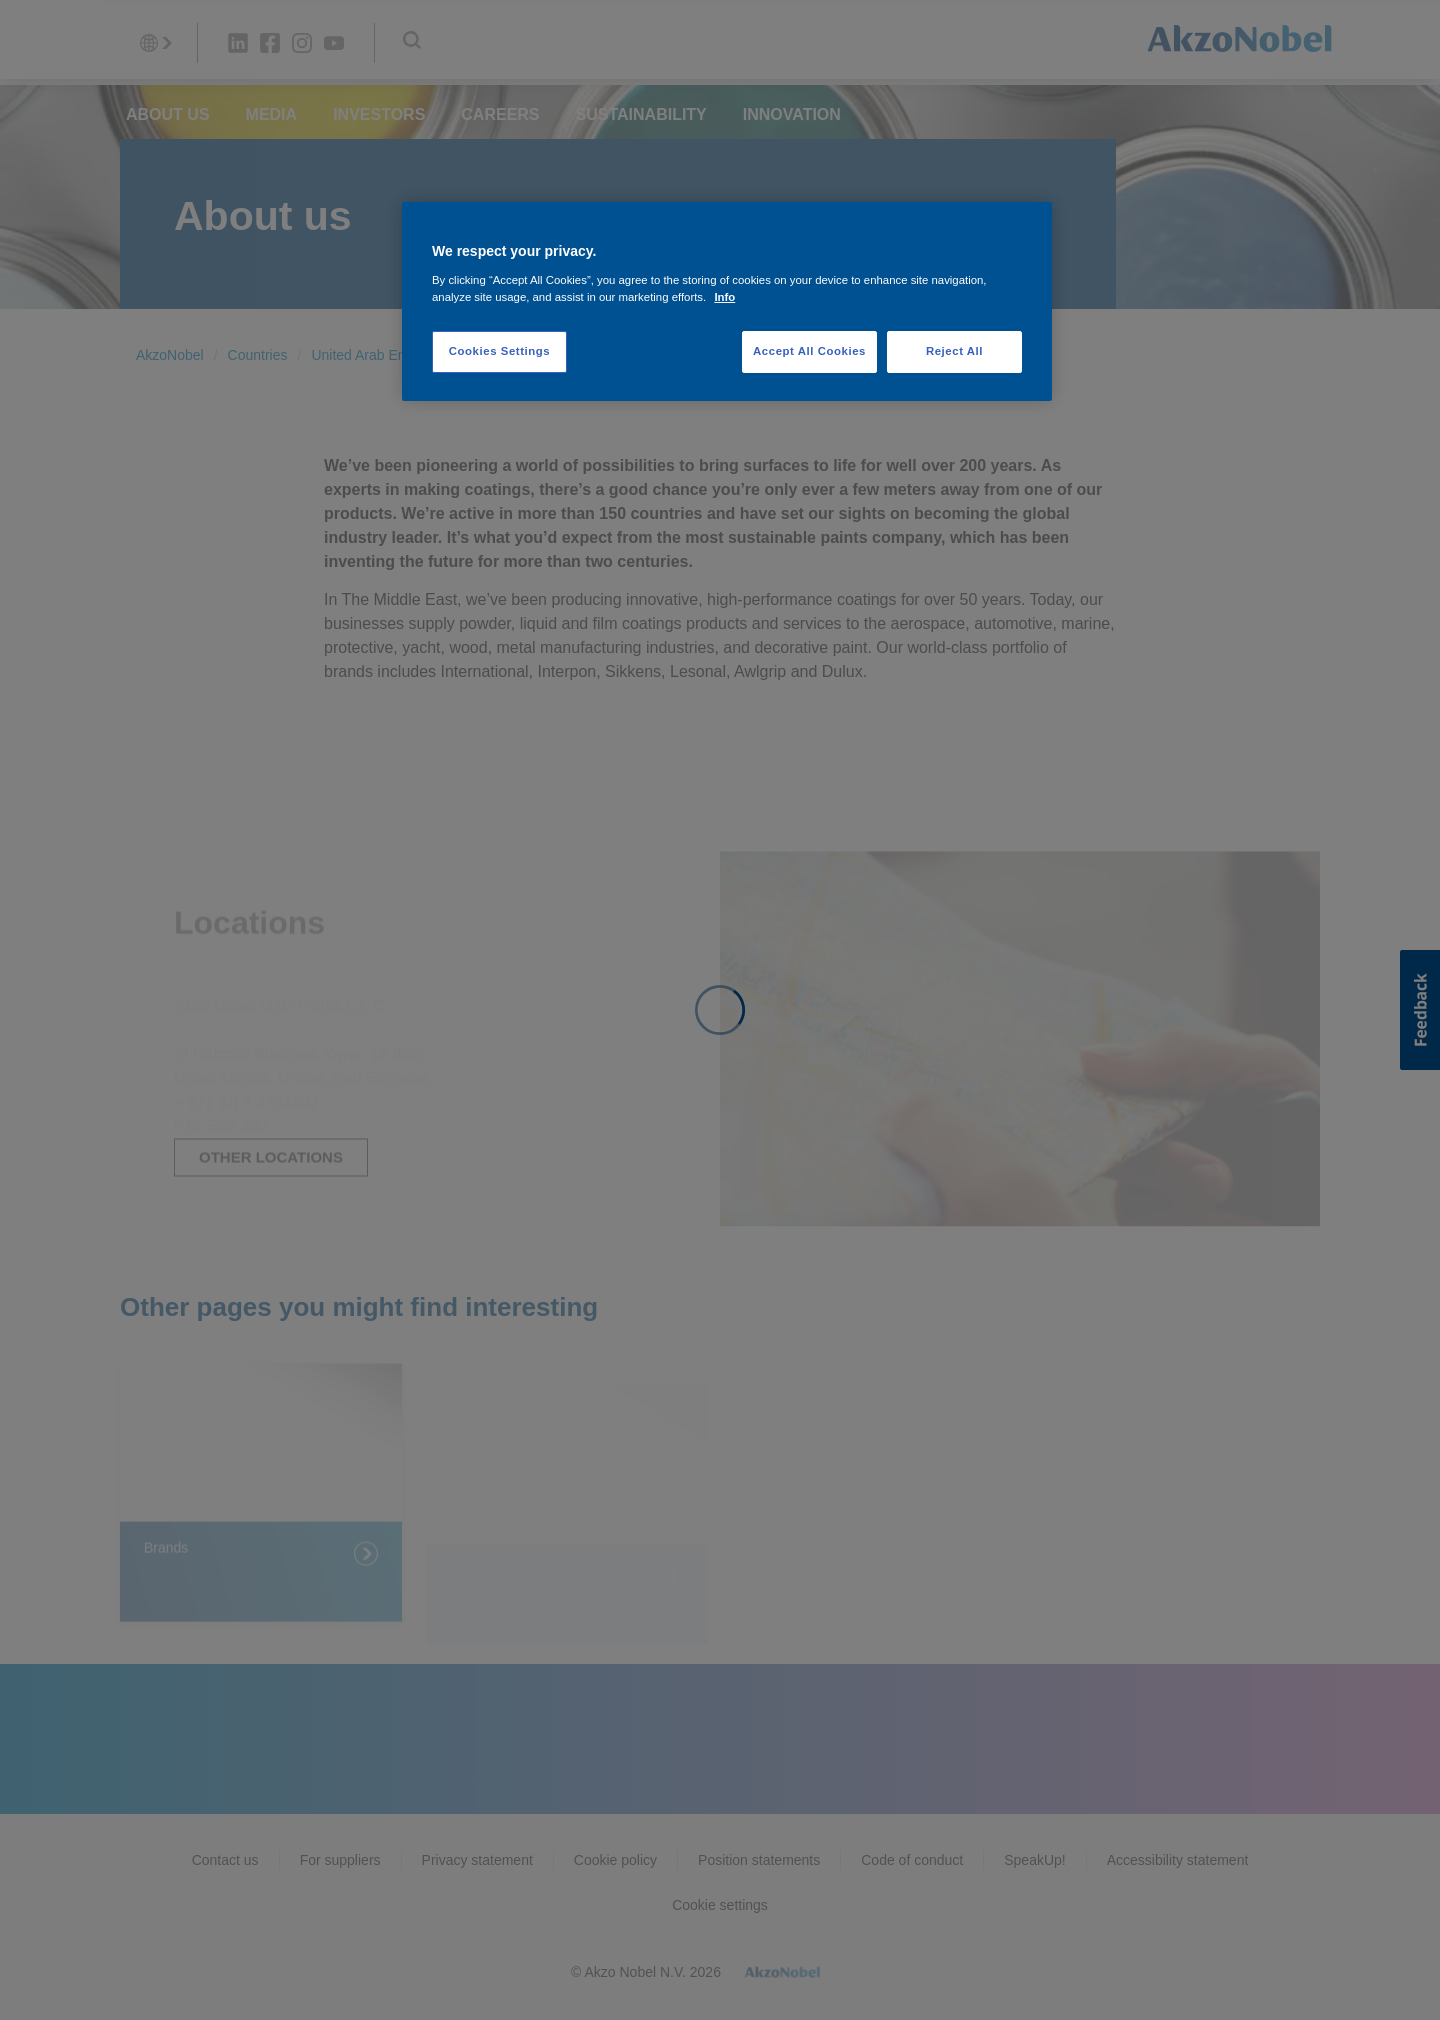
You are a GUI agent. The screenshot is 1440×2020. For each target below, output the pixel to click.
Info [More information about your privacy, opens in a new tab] (724, 297)
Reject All (954, 351)
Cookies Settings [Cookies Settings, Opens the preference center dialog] (499, 351)
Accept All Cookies (809, 351)
